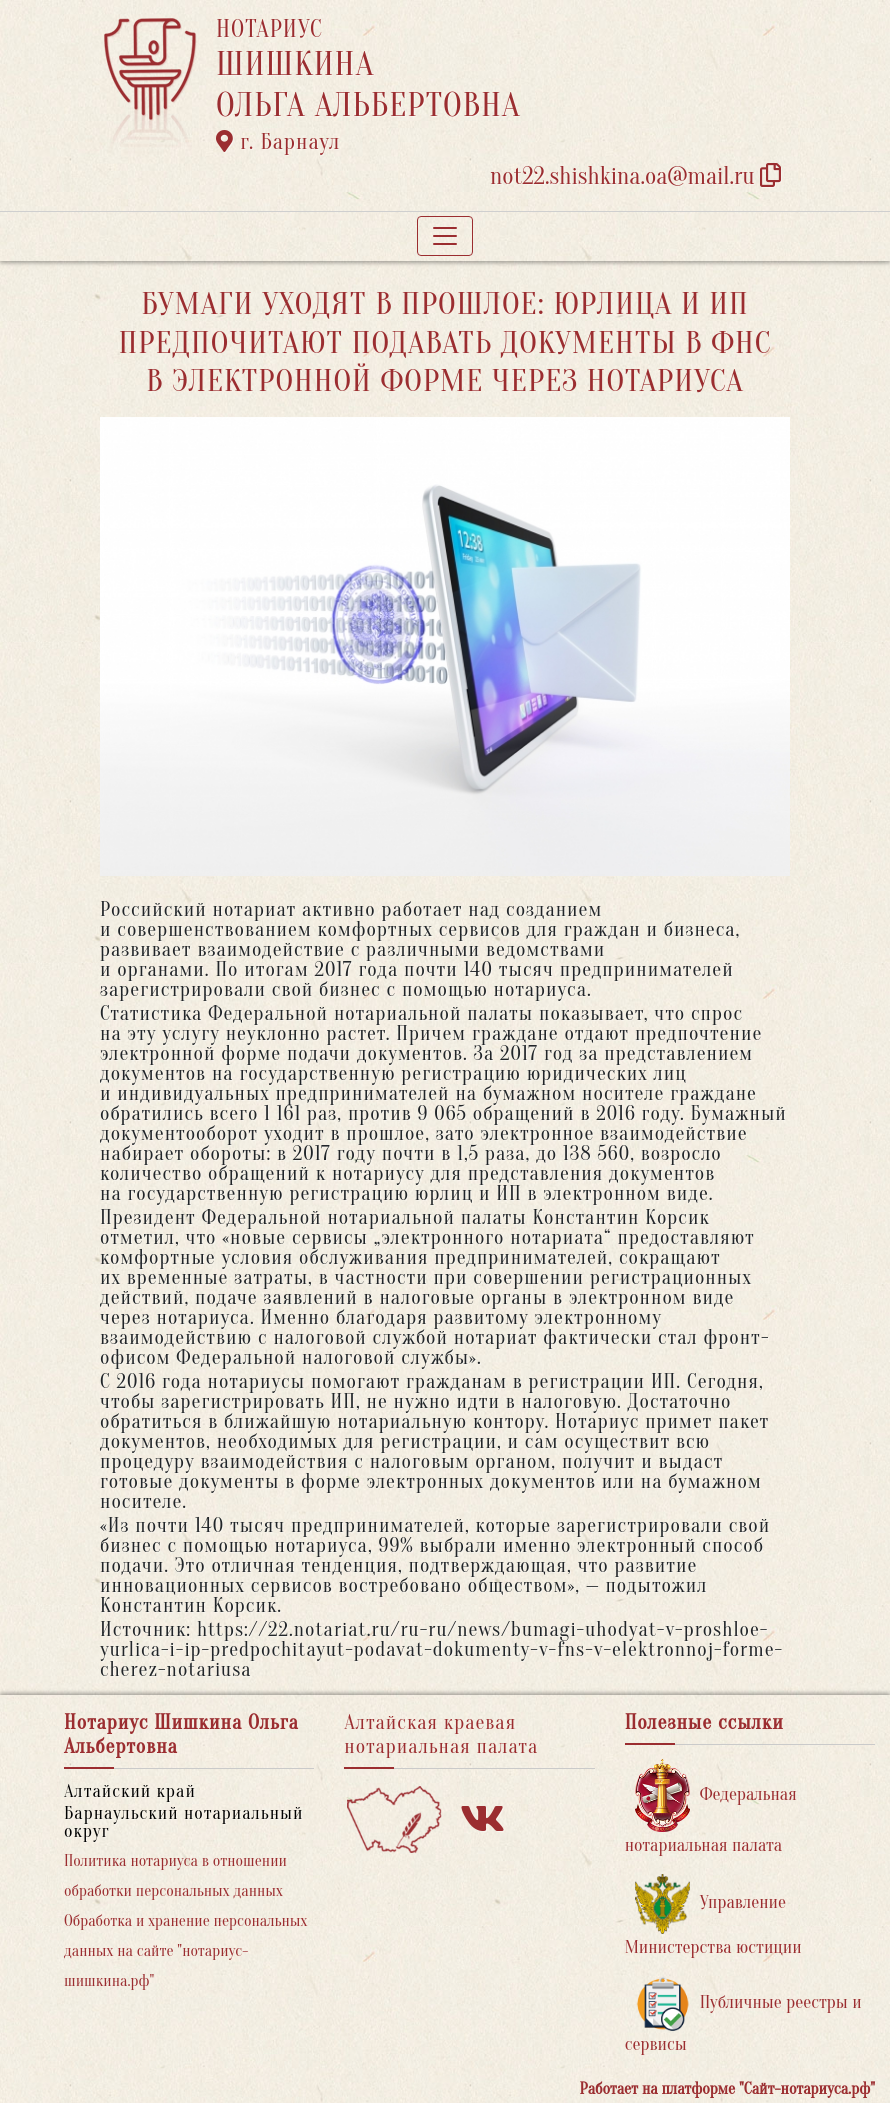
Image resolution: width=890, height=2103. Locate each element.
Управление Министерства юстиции (713, 1915)
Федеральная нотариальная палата (711, 1807)
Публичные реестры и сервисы (743, 2015)
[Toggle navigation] (445, 236)
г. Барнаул (278, 142)
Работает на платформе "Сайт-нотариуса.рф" (727, 2089)
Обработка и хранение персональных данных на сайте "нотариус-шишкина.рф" (185, 1951)
